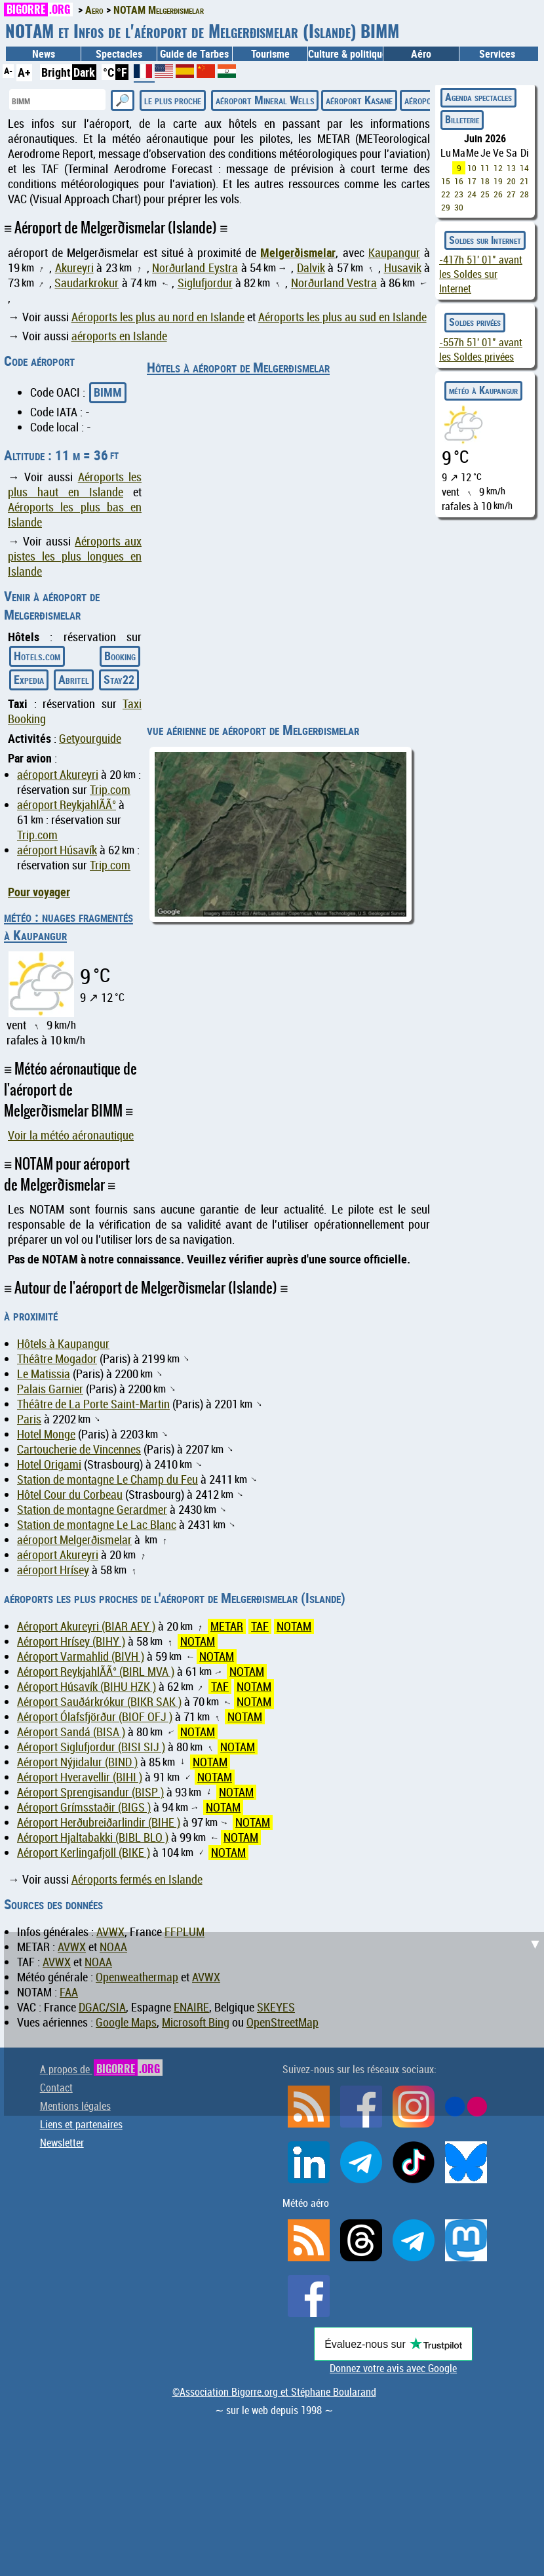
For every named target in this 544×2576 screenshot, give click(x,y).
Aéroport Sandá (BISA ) (71, 1731)
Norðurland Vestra (334, 282)
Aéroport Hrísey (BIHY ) (71, 1641)
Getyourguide (90, 738)
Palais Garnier (50, 1389)
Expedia (29, 679)
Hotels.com (37, 656)
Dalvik (311, 267)
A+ (24, 72)
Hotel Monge (46, 1434)
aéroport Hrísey (53, 1569)
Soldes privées (475, 322)
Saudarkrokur (86, 282)
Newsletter (62, 2142)
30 (458, 207)
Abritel (73, 679)
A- (8, 70)
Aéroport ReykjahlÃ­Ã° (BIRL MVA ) (95, 1671)
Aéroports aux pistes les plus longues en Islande (75, 556)
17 (471, 181)
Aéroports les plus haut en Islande (75, 484)
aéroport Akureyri (57, 774)
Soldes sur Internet (485, 240)
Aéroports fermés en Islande (137, 1879)
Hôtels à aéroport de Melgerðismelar (238, 367)
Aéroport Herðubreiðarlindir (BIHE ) (98, 1822)
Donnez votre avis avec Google (393, 2368)
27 (511, 194)
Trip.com (110, 789)
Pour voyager (39, 892)
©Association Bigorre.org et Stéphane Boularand (274, 2392)
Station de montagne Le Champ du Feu (107, 1479)
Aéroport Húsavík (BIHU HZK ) (86, 1686)
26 (498, 194)
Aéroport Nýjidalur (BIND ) (77, 1762)
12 (498, 168)
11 (485, 168)
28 (524, 194)
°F (122, 72)
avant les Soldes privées (480, 349)
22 (445, 194)
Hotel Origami (49, 1464)
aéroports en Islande (119, 336)
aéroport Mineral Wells (265, 100)
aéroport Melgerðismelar (74, 1539)
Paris (29, 1419)
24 (471, 194)
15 (445, 181)
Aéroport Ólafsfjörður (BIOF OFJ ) (94, 1716)
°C (108, 72)
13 (511, 168)
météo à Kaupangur (483, 390)
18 (485, 181)
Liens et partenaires (81, 2124)
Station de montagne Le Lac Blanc (96, 1524)
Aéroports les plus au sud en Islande (342, 317)
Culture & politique (345, 54)
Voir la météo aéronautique (71, 1135)
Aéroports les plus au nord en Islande (157, 317)
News (43, 54)
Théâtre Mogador (57, 1358)
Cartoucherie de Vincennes (79, 1449)
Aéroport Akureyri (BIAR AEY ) (86, 1626)
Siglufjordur (205, 282)
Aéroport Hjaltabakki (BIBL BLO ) (92, 1837)
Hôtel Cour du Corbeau (70, 1494)
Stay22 (119, 679)
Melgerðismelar (298, 252)
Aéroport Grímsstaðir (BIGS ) (84, 1807)
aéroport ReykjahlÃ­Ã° (66, 804)
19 (498, 181)
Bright (56, 72)
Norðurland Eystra (195, 267)
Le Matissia (43, 1373)
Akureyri (74, 267)
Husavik (402, 267)
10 (471, 168)
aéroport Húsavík (57, 850)
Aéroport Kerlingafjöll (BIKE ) (83, 1852)
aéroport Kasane (359, 100)
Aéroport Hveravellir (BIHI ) (79, 1777)
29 (445, 207)
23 (458, 194)
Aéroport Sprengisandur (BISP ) (90, 1792)
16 (458, 181)
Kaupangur (394, 252)
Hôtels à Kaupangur (63, 1343)
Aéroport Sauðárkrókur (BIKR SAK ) (99, 1701)
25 (485, 194)
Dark (84, 72)
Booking (120, 656)
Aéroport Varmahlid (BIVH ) (80, 1656)
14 (524, 168)
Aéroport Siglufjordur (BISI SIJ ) (91, 1746)
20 (511, 181)
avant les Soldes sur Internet (480, 274)
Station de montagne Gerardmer (92, 1509)
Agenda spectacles (478, 97)
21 (524, 181)
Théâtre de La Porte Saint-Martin (93, 1404)
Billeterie (462, 119)
